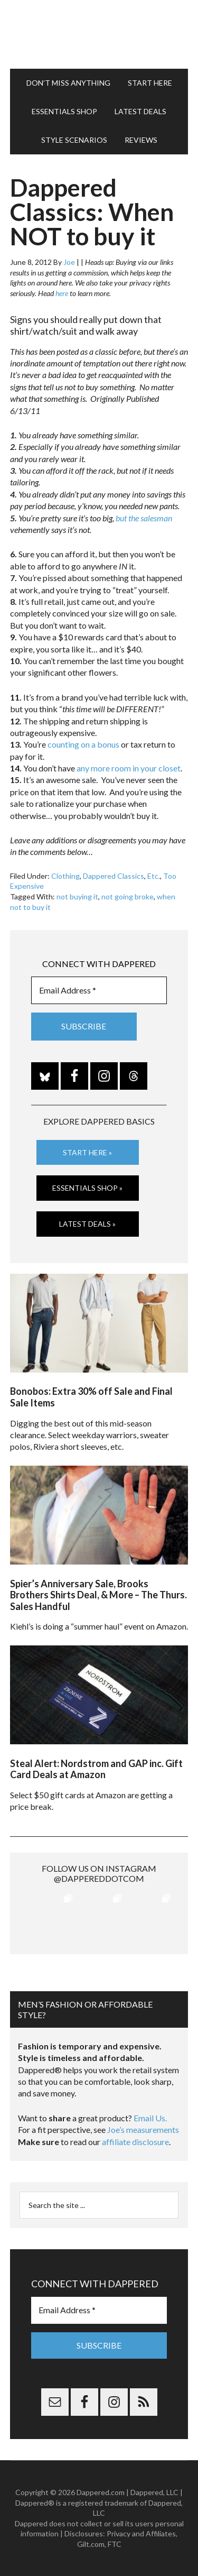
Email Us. (150, 2118)
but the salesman (144, 518)
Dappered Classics (113, 875)
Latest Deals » (87, 1223)
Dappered (99, 34)
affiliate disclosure (135, 2142)
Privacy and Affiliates (141, 2533)
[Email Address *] (99, 990)
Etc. (153, 875)
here (61, 293)
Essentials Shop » (87, 1187)
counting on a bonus (83, 744)
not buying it (77, 896)
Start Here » (87, 1152)
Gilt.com (91, 2544)
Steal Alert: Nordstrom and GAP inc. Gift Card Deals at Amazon (96, 1769)
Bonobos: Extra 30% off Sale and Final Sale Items (91, 1397)
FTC (114, 2544)
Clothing (65, 875)
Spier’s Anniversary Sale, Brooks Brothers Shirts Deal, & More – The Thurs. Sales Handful (98, 1595)
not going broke (127, 896)
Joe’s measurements (143, 2129)
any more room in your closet (129, 768)
